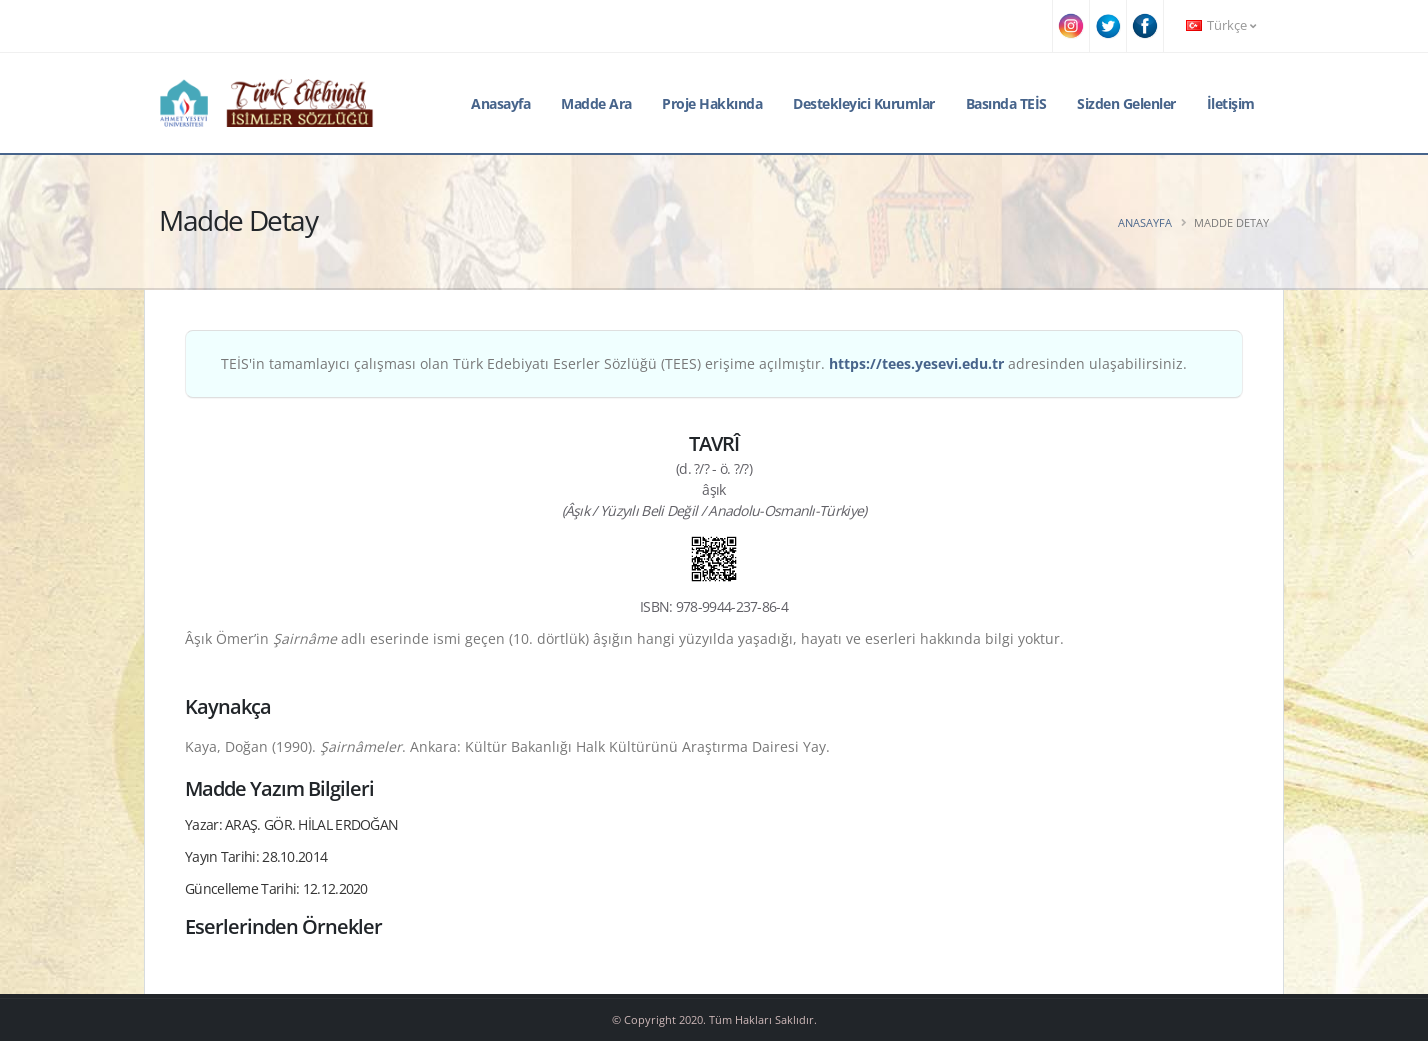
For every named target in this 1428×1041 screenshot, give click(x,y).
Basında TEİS (1006, 103)
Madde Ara (596, 103)
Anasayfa (500, 103)
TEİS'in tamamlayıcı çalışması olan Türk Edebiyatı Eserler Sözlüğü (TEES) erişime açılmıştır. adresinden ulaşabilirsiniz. (704, 363)
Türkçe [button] (1221, 25)
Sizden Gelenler (1126, 103)
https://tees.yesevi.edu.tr (916, 363)
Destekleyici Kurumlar (864, 103)
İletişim (1231, 103)
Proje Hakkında (712, 103)
